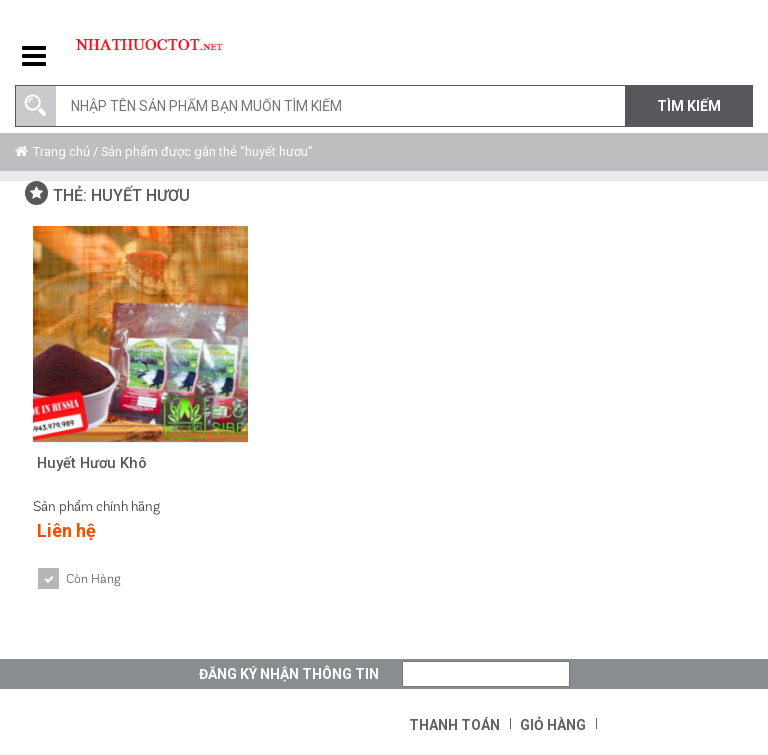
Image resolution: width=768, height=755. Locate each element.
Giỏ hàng (553, 725)
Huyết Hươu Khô (93, 463)
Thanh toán (454, 725)
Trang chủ (61, 151)
